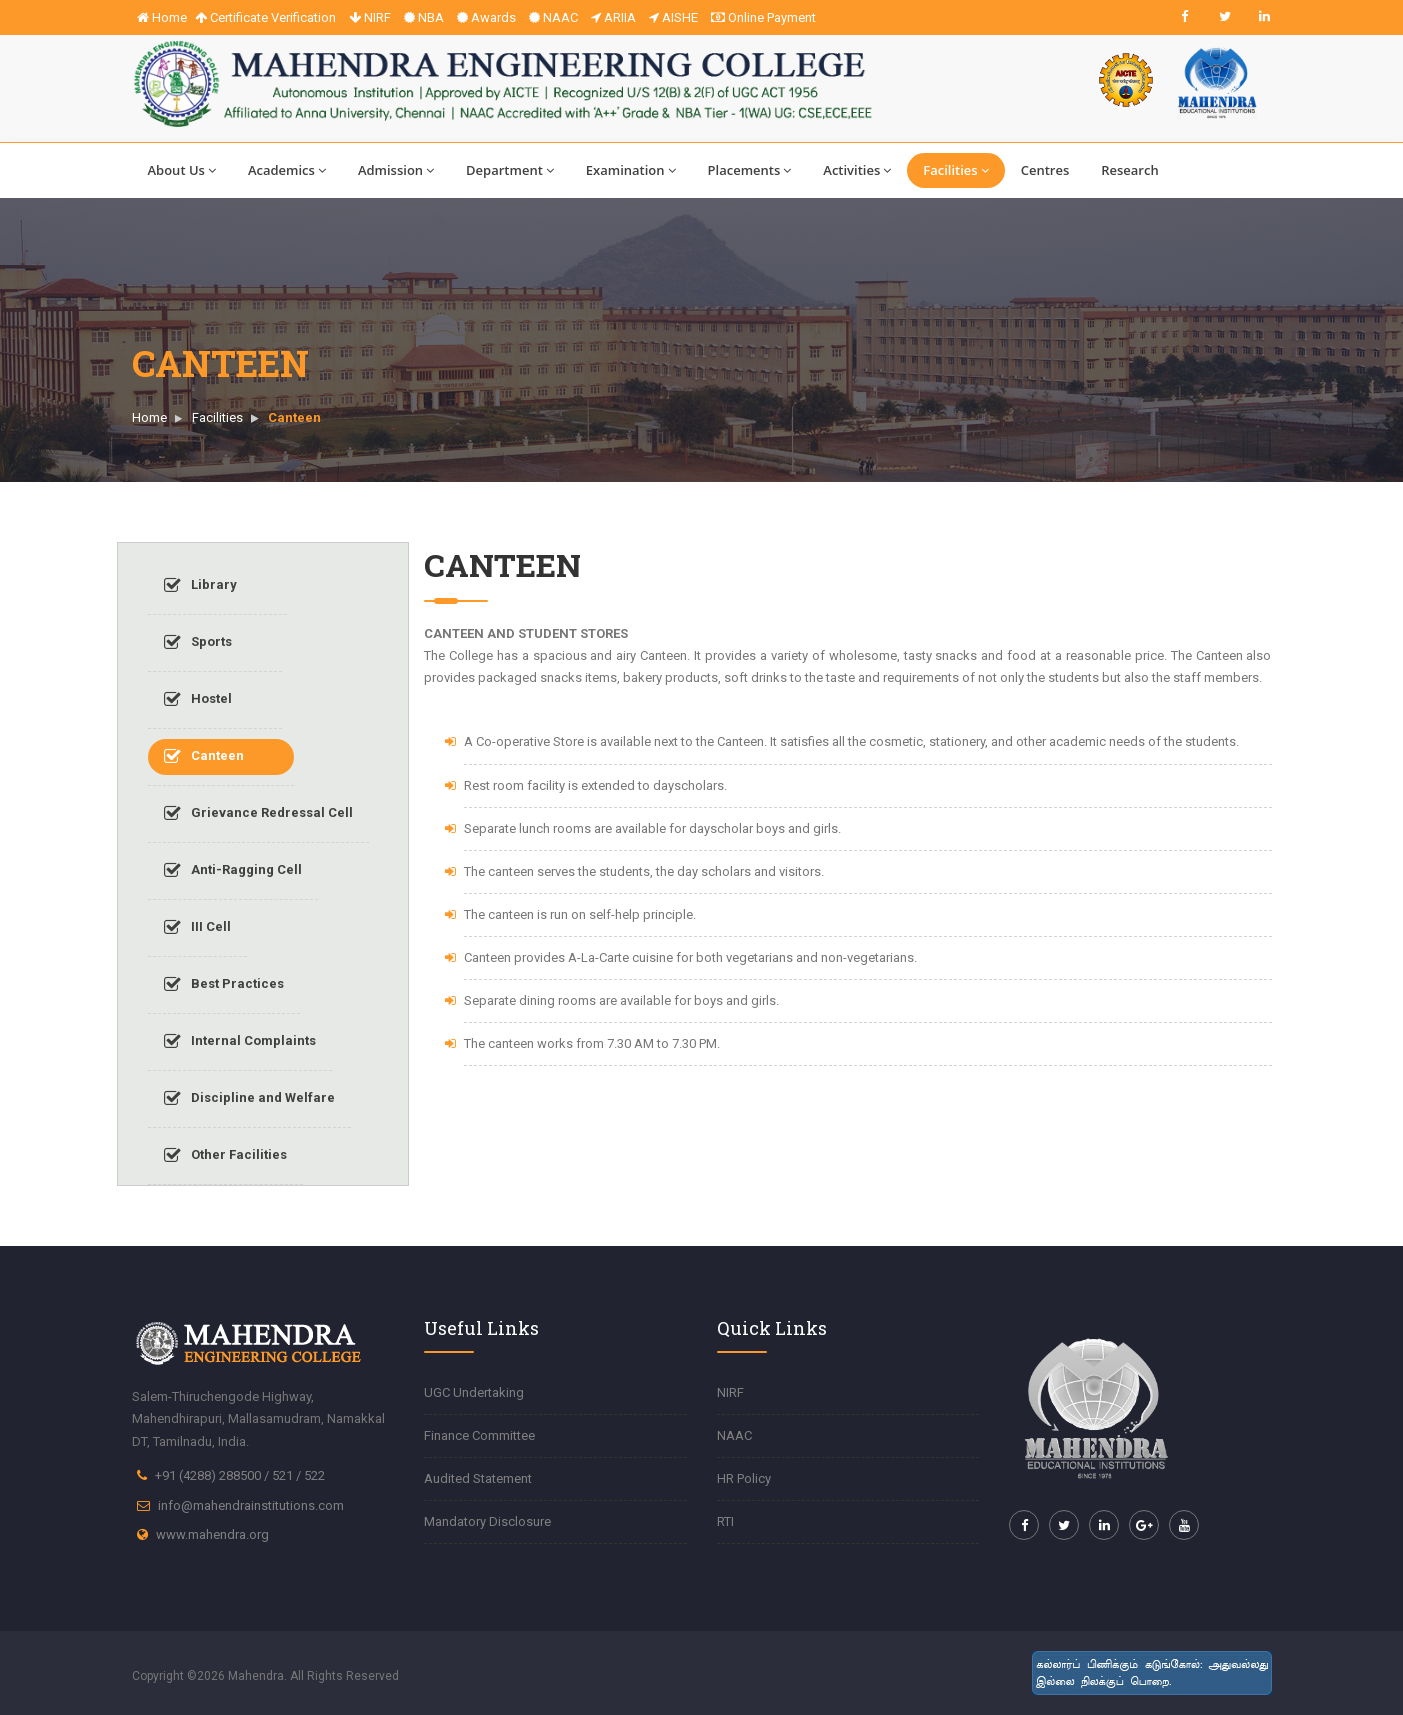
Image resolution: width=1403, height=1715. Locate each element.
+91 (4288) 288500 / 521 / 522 (240, 1475)
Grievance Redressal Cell (258, 814)
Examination (631, 170)
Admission (396, 170)
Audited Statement (478, 1478)
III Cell (197, 928)
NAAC (553, 17)
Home (162, 17)
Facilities (955, 170)
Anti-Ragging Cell (233, 871)
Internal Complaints (240, 1042)
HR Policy (744, 1478)
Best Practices (224, 985)
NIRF (370, 17)
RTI (725, 1521)
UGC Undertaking (474, 1392)
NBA (424, 17)
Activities (857, 170)
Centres (1045, 170)
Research (1129, 170)
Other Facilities (225, 1156)
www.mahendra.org (212, 1534)
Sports (198, 643)
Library (200, 586)
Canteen (204, 757)
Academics (287, 170)
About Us (182, 170)
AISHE (673, 17)
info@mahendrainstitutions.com (251, 1505)
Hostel (198, 700)
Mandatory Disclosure (487, 1521)
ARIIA (613, 17)
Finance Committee (479, 1435)
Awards (486, 17)
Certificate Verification (265, 17)
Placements (750, 170)
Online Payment (763, 17)
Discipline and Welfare (249, 1099)
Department (510, 170)
